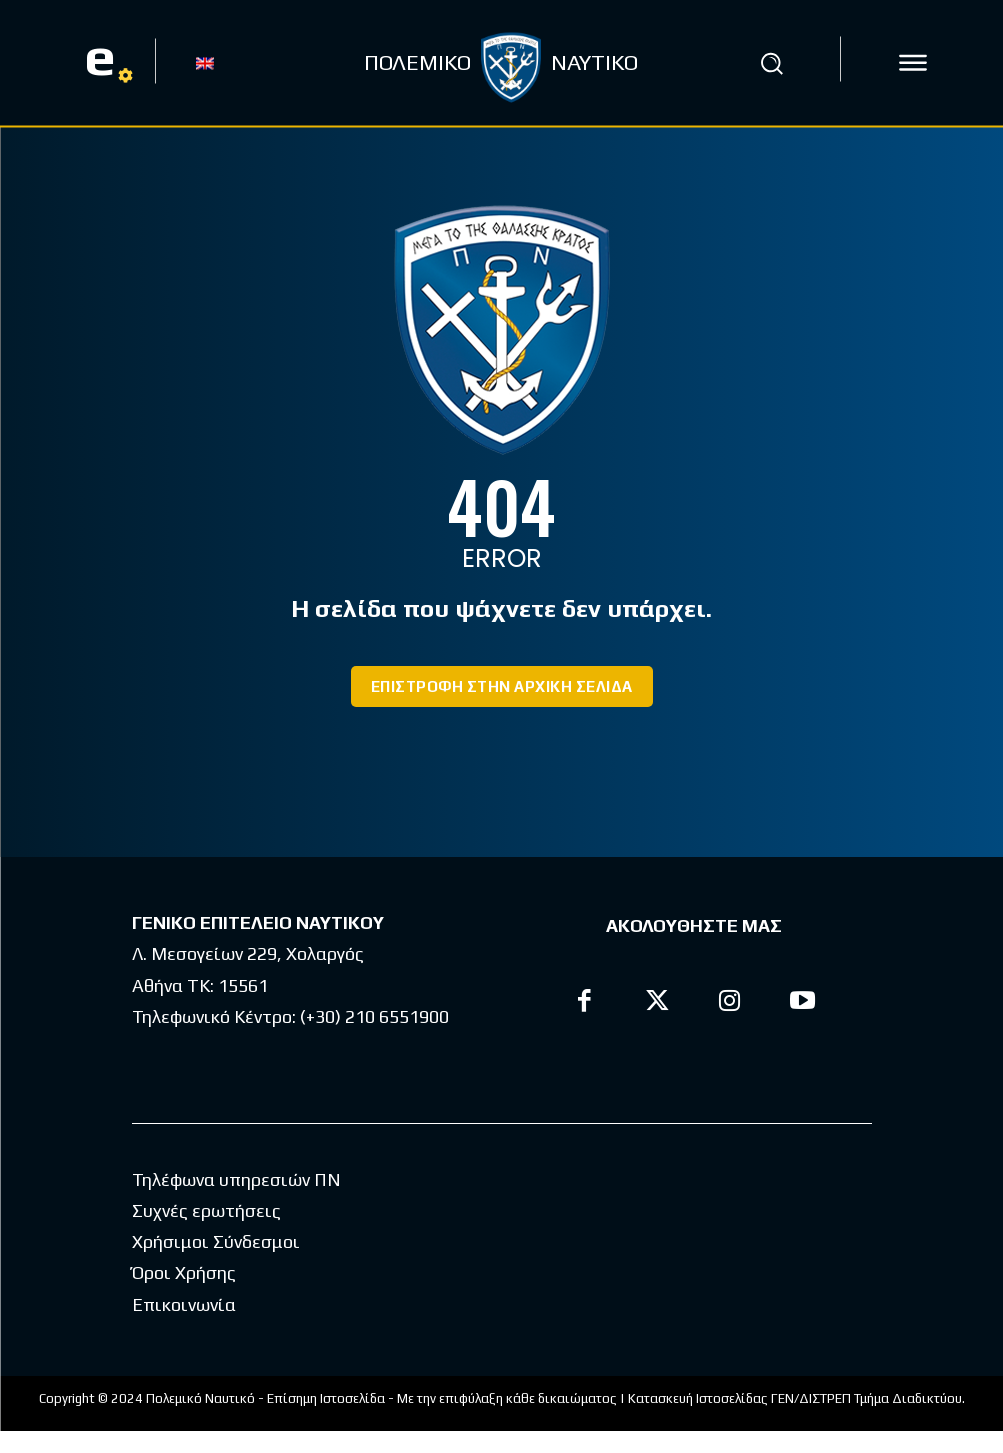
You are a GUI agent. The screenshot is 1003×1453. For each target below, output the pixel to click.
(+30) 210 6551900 (374, 1016)
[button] (772, 63)
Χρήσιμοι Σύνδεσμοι (216, 1263)
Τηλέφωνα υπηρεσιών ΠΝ (236, 1201)
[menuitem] (205, 62)
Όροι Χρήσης (184, 1294)
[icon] (913, 63)
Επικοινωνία (184, 1326)
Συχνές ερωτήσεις (206, 1232)
